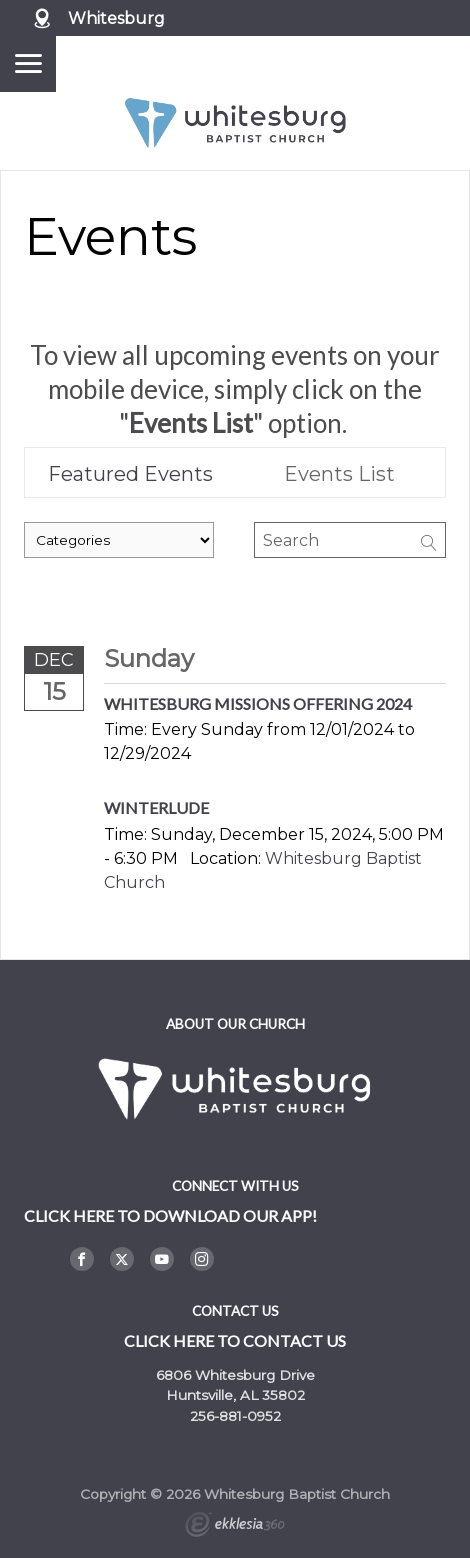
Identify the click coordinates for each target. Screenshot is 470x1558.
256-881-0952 (235, 1416)
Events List (339, 474)
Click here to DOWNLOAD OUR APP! (170, 1215)
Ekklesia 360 (235, 1527)
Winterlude (156, 807)
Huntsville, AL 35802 (235, 1395)
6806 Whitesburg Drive (235, 1375)
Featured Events (130, 474)
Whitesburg (116, 18)
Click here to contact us (235, 1340)
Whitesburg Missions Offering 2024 (258, 703)
